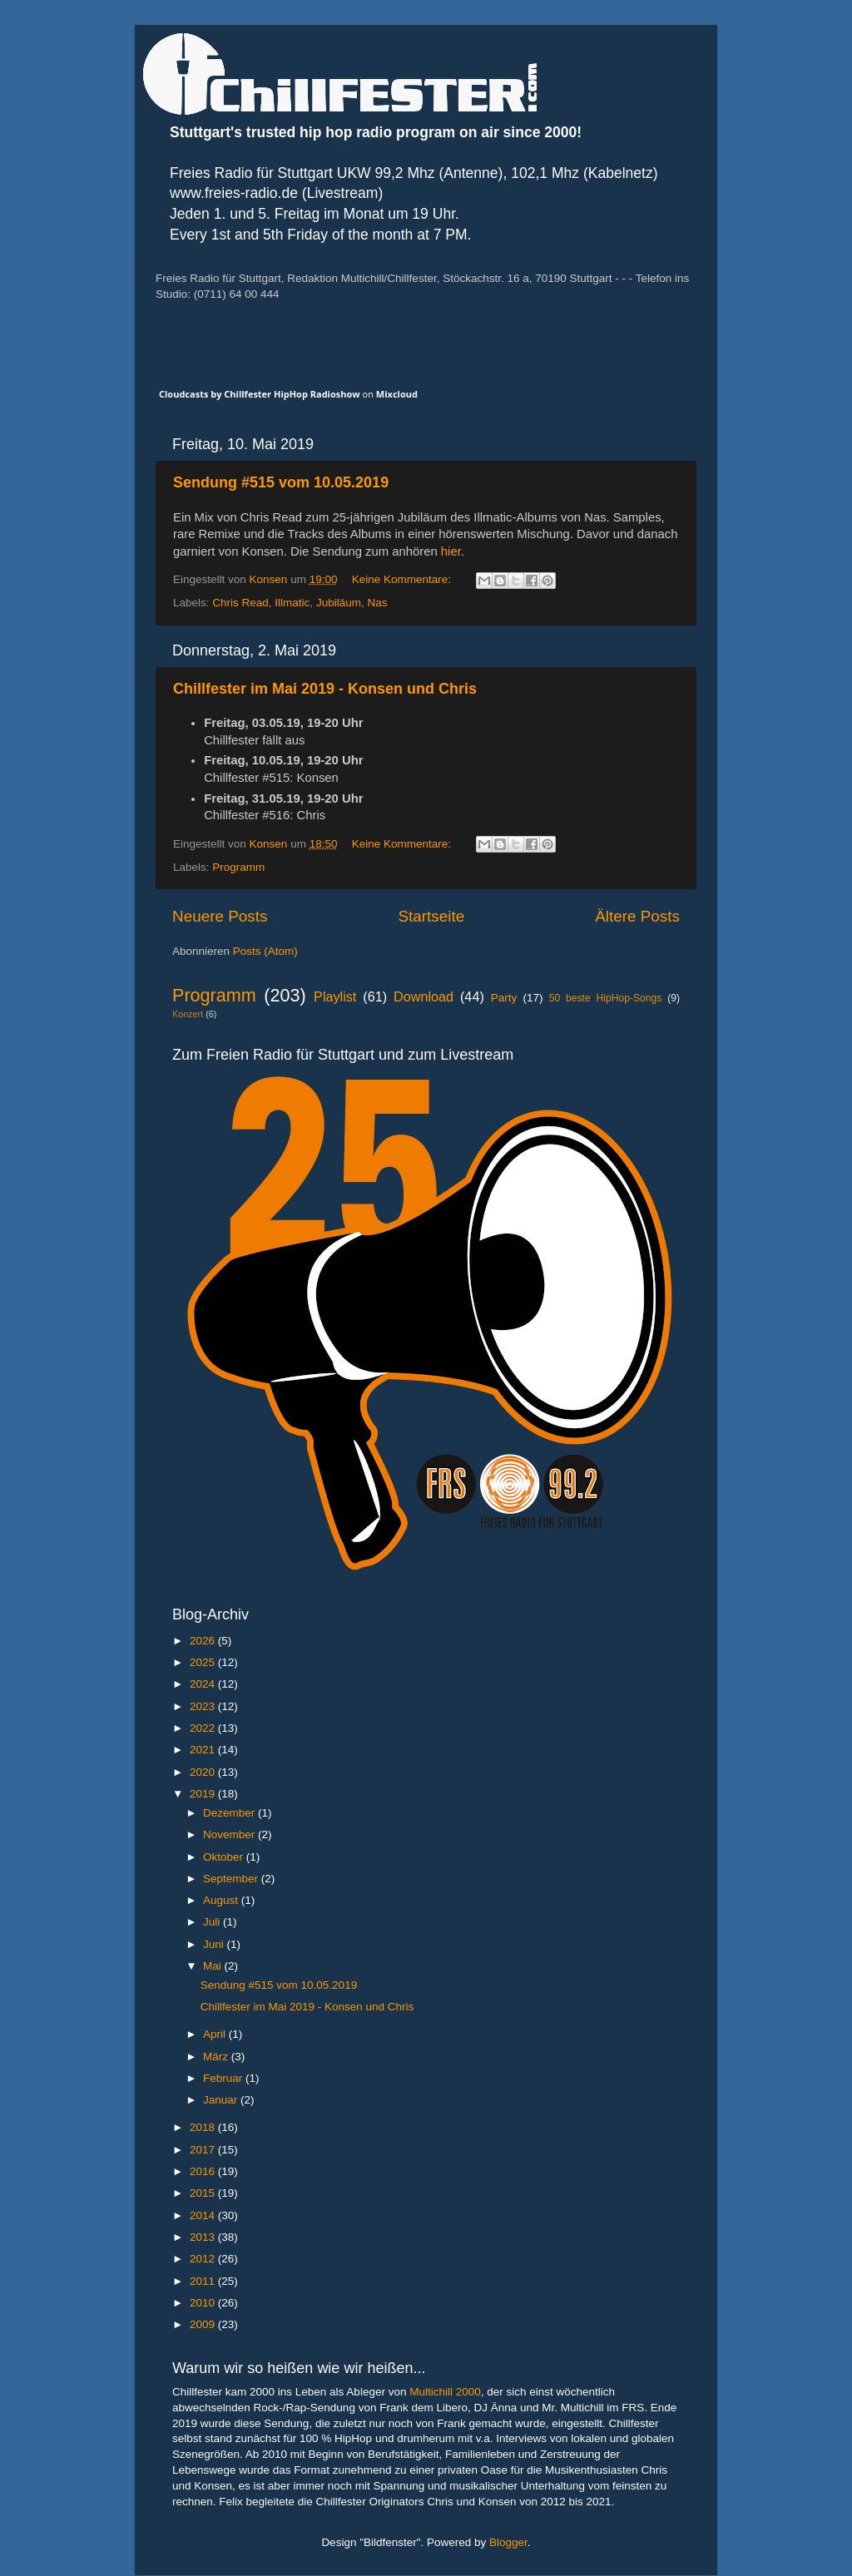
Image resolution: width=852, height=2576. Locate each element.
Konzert (187, 1014)
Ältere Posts (637, 916)
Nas (377, 602)
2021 (204, 1749)
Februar (224, 2078)
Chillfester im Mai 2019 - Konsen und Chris (325, 688)
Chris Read (240, 602)
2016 (204, 2171)
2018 (204, 2127)
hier (451, 551)
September (232, 1878)
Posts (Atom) (265, 951)
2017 (204, 2149)
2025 (204, 1662)
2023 (204, 1706)
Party (504, 997)
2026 (204, 1640)
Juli (213, 1922)
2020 (204, 1772)
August (222, 1900)
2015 (204, 2193)
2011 (204, 2281)
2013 (204, 2237)
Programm (238, 867)
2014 (204, 2215)
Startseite (431, 916)
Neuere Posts (219, 916)
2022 (204, 1728)
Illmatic (292, 602)
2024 (204, 1684)
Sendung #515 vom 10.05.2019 (281, 482)
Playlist (335, 996)
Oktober (224, 1857)
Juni (215, 1944)
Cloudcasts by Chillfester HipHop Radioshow (259, 394)
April (216, 2034)
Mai (214, 1966)
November (230, 1834)
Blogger (508, 2542)
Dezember (230, 1813)
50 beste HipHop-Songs (605, 998)
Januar (221, 2100)
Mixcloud (397, 394)
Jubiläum (338, 602)
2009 (204, 2324)
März (217, 2056)
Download (423, 996)
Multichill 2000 (445, 2392)
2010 (204, 2303)
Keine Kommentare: (403, 579)
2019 (204, 1793)
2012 (204, 2258)
